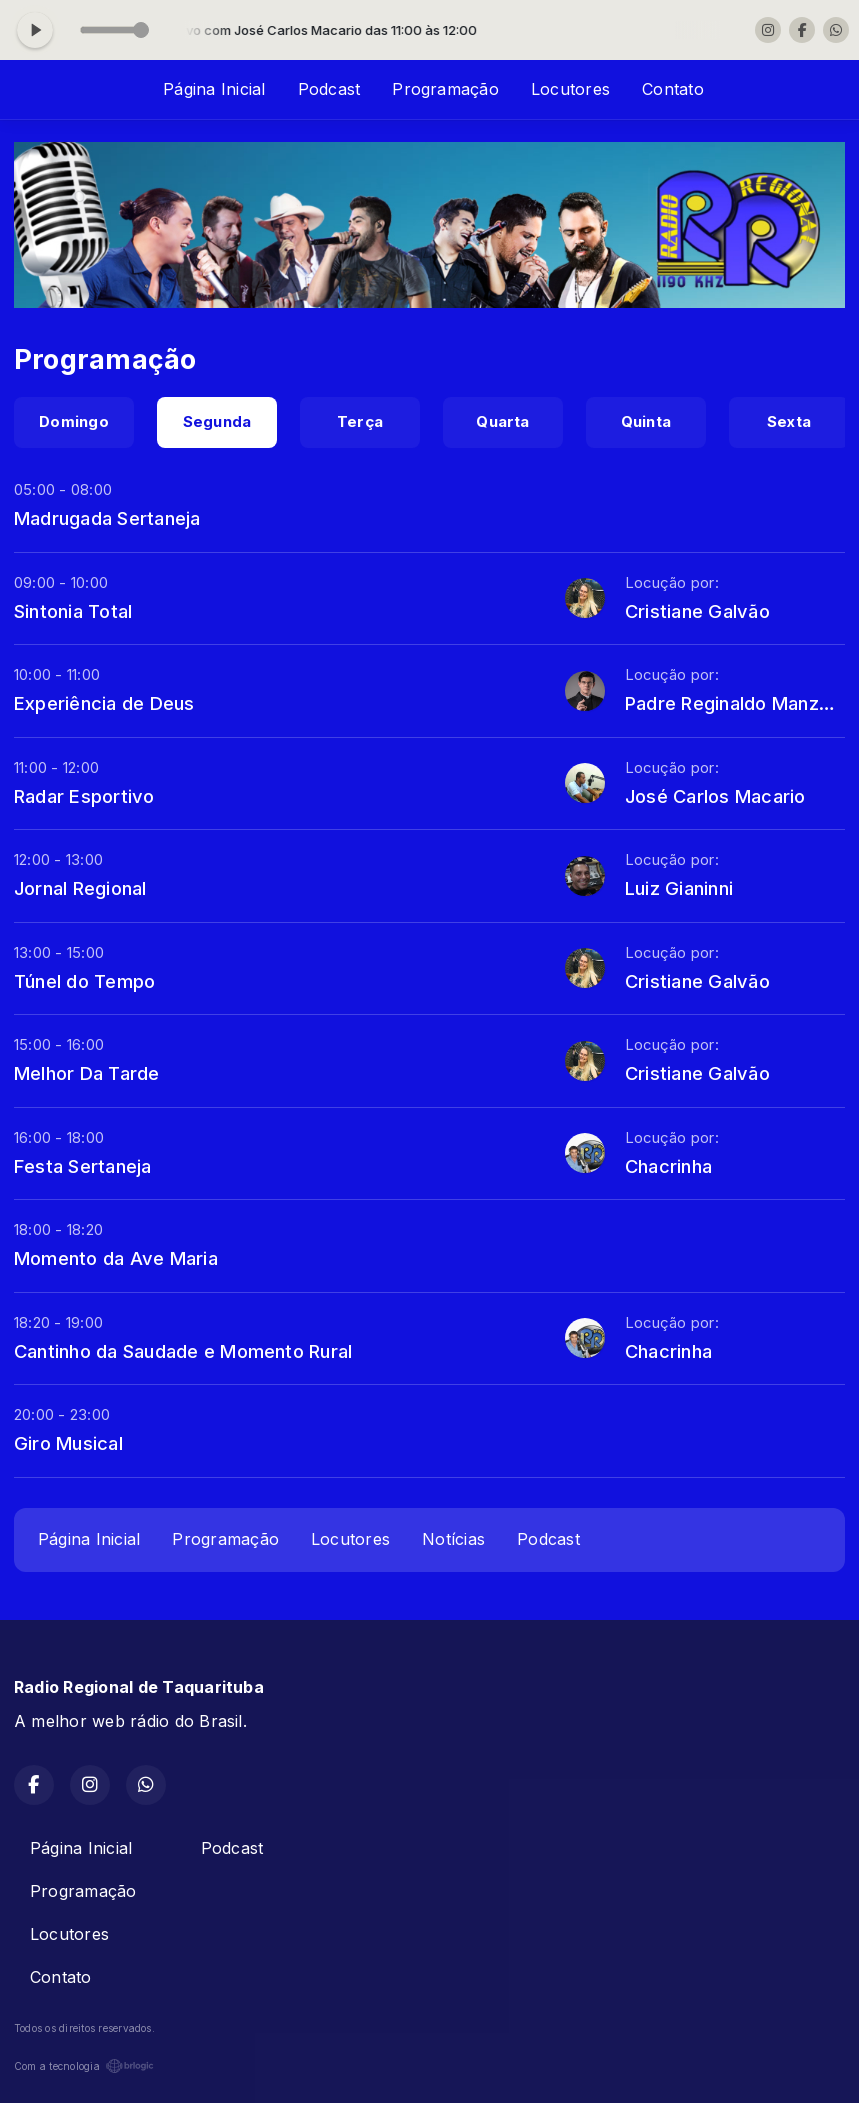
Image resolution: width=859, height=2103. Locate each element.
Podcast (329, 89)
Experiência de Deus (104, 703)
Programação (445, 89)
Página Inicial (214, 89)
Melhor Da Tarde (87, 1073)
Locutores (570, 89)
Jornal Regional (80, 888)
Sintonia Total (73, 611)
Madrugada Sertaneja (107, 518)
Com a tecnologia (84, 2066)
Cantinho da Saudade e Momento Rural (183, 1351)
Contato (673, 89)
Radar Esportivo (84, 796)
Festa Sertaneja (83, 1166)
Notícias (453, 1539)
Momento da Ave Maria (116, 1258)
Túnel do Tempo (84, 981)
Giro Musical (68, 1443)
